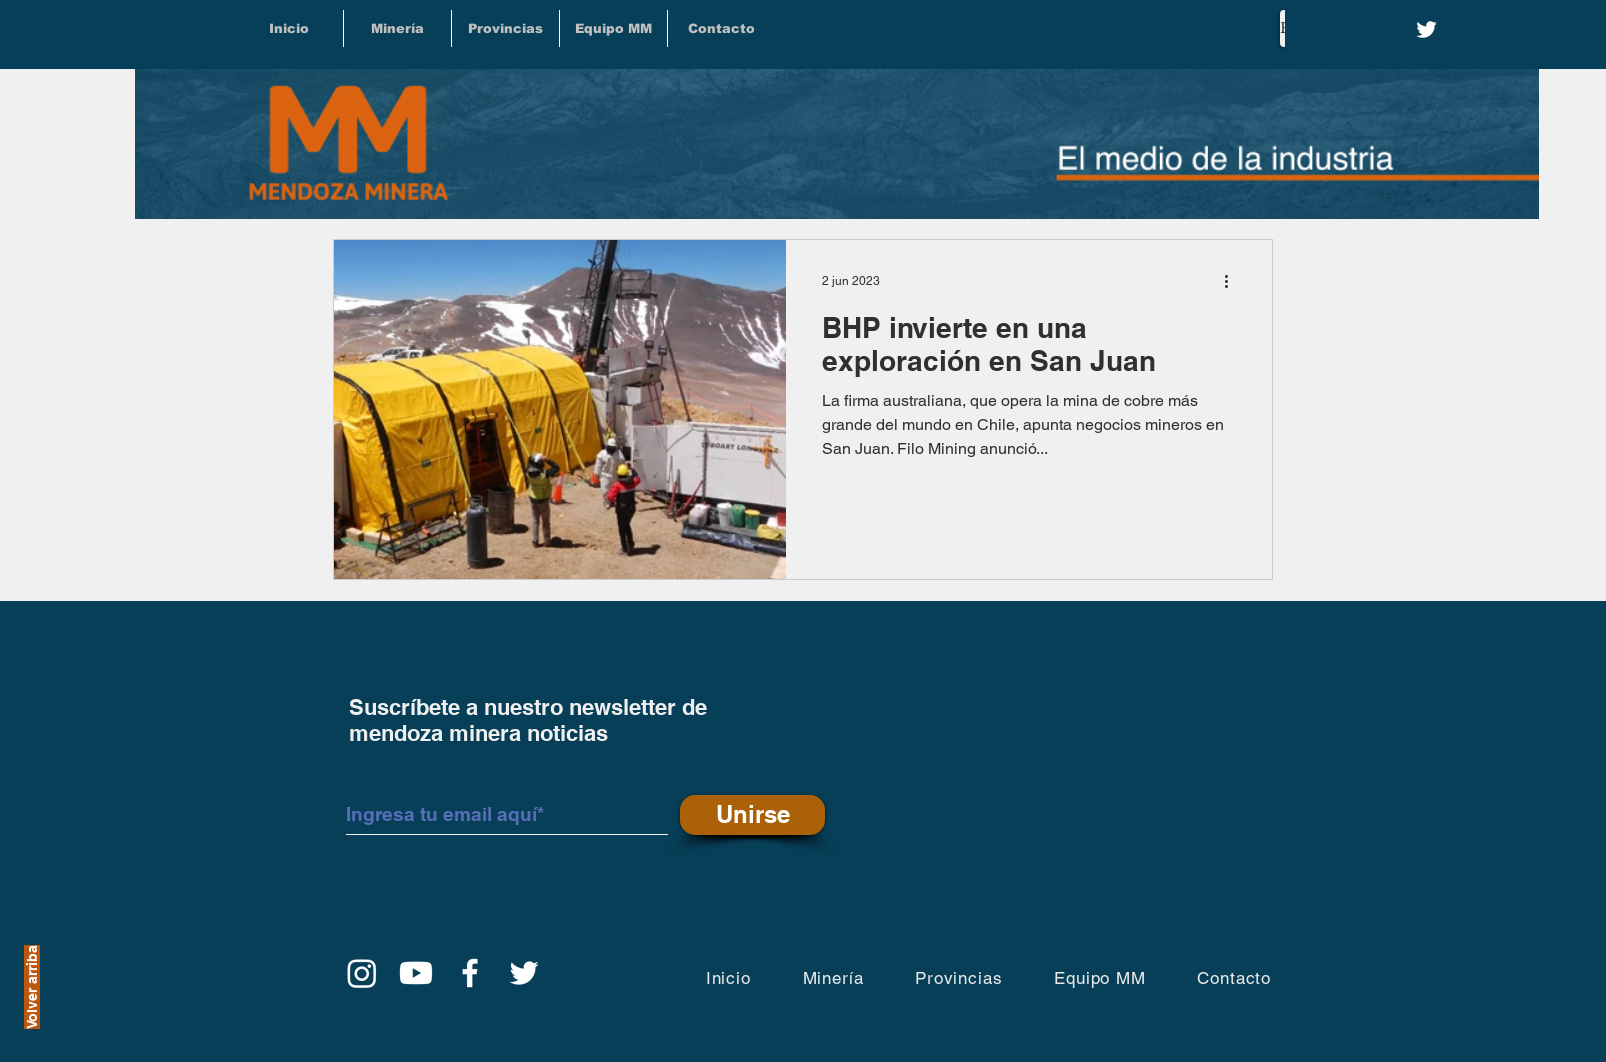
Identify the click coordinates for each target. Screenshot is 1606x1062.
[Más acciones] (1233, 281)
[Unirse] (752, 815)
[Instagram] (362, 973)
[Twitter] (1426, 29)
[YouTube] (416, 973)
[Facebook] (470, 973)
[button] (505, 28)
